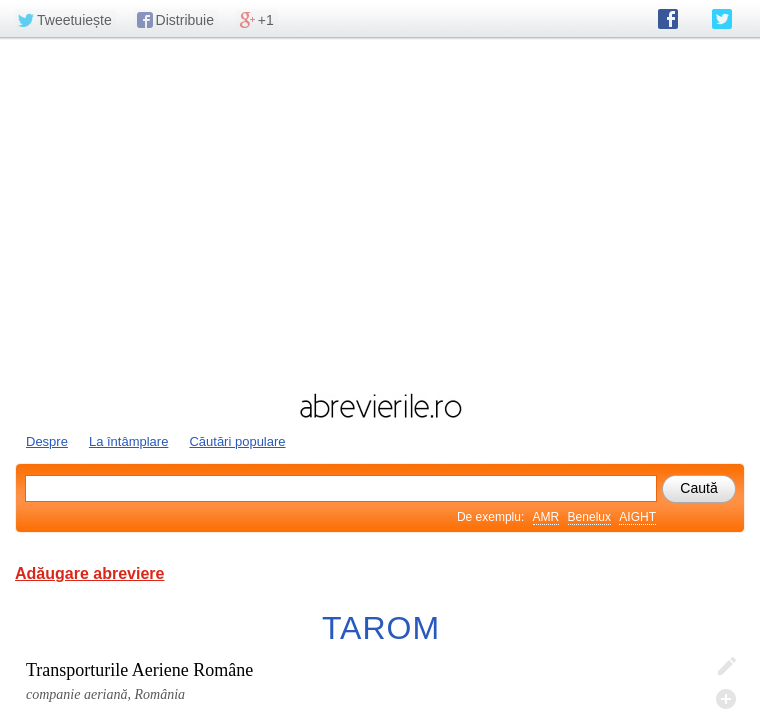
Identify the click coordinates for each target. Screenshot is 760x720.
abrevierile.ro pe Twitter (722, 19)
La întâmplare (129, 441)
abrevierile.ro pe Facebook (668, 19)
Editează (726, 667)
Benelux (589, 517)
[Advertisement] (380, 213)
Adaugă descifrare (726, 699)
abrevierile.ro (380, 406)
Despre (47, 441)
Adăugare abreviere (89, 573)
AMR (546, 517)
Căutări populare (237, 441)
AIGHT (637, 517)
